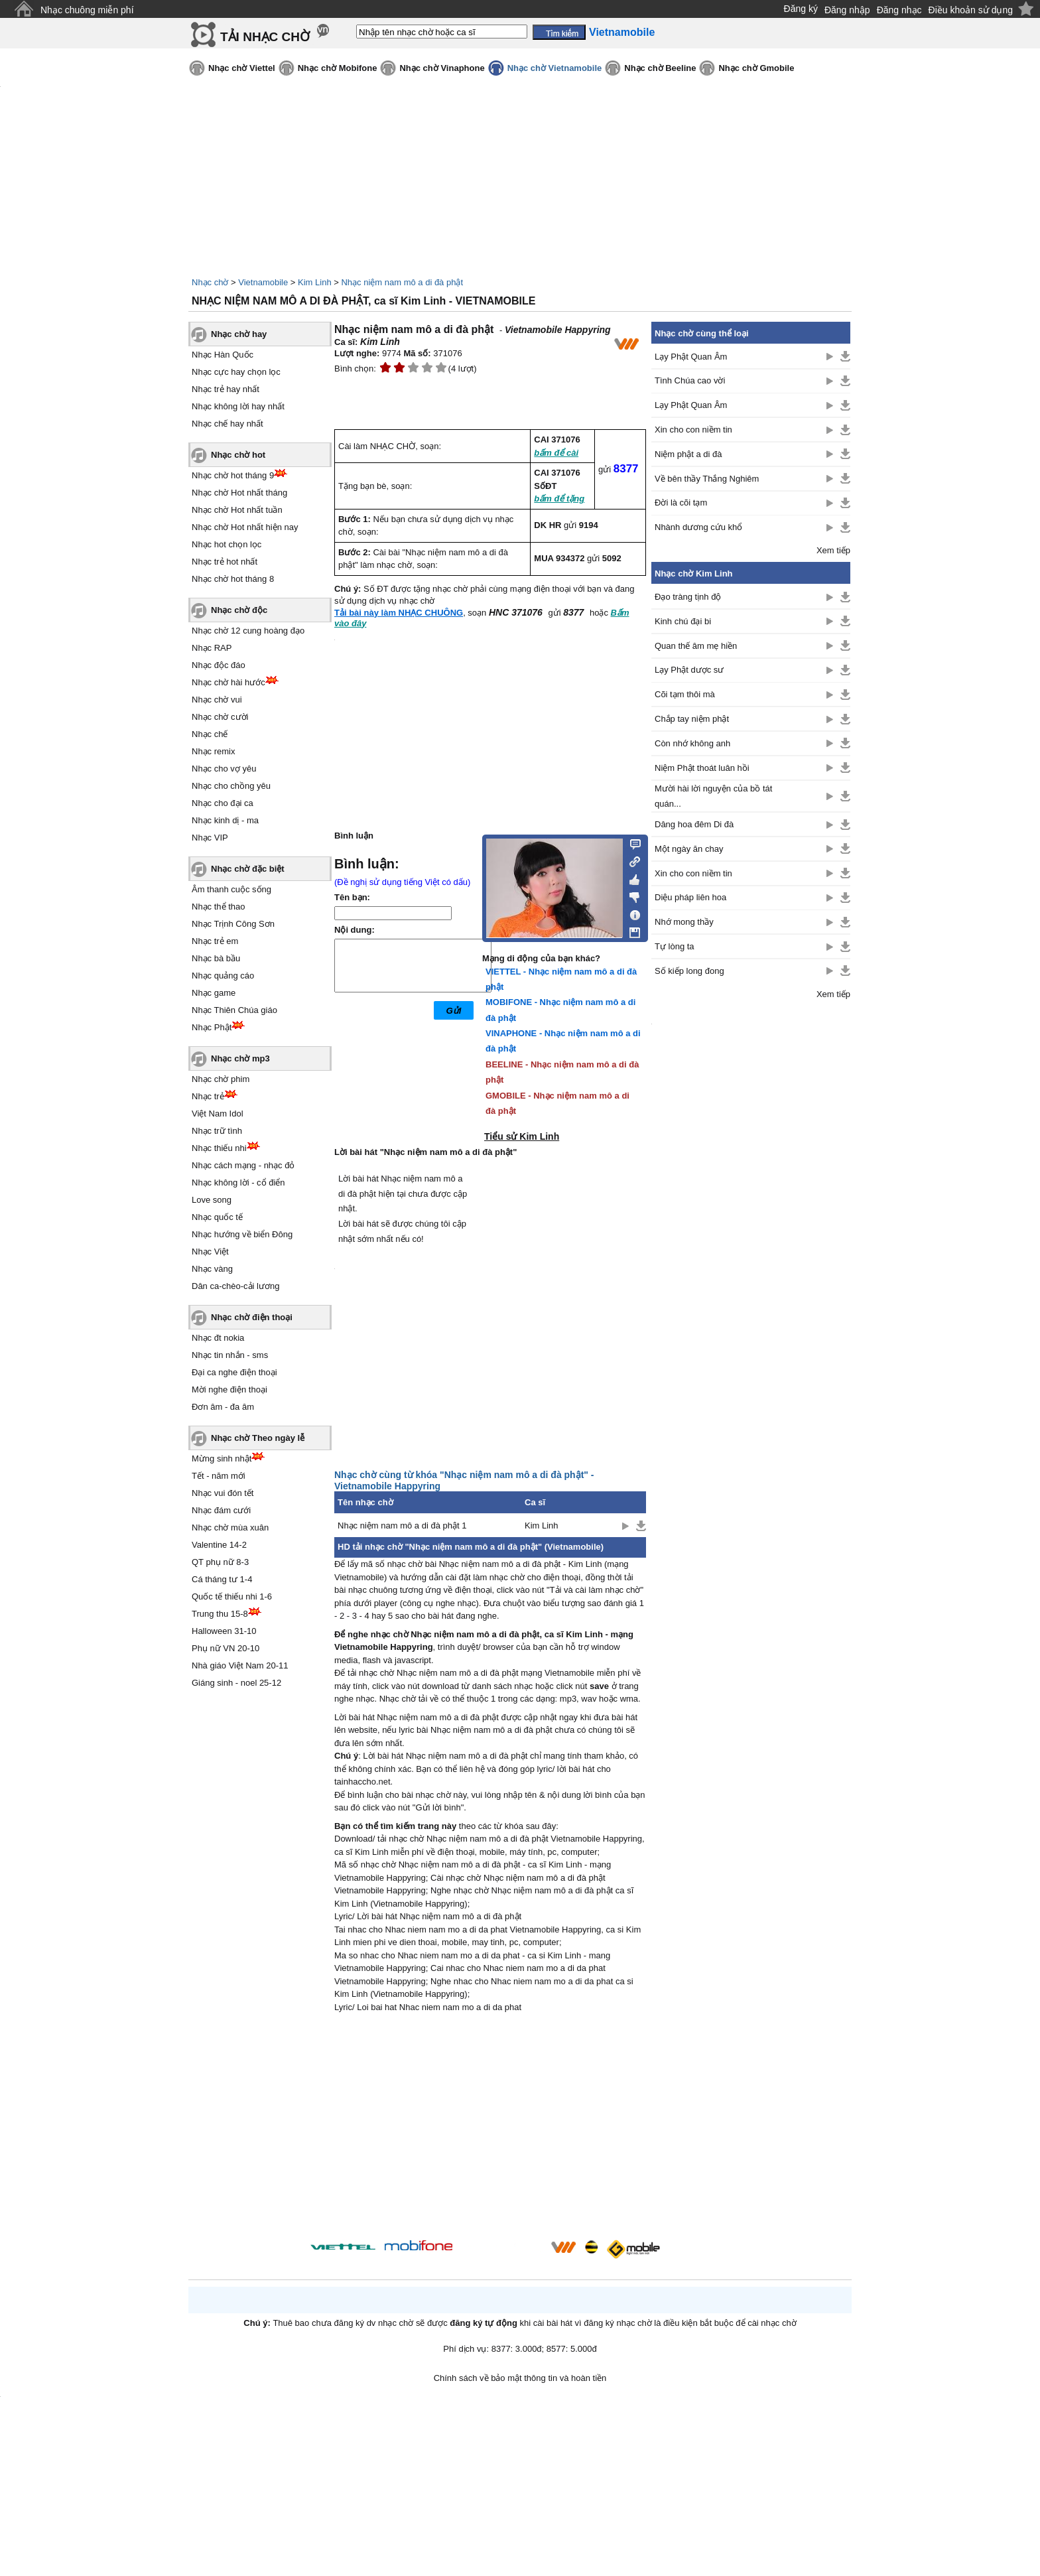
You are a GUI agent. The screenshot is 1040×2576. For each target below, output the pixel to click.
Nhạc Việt (210, 1251)
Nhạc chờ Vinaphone (441, 68)
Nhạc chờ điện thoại (251, 1317)
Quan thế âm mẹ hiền (696, 646)
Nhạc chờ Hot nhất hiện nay (245, 527)
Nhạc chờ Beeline (660, 68)
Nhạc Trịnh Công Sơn (233, 924)
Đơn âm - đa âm (223, 1407)
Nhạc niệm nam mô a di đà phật (402, 282)
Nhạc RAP (211, 648)
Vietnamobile (263, 282)
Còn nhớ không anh (692, 743)
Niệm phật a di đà (688, 454)
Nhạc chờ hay (239, 334)
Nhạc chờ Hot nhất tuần (237, 510)
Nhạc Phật (211, 1027)
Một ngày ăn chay (689, 849)
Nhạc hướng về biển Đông (242, 1234)
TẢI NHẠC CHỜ (265, 37)
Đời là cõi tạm (681, 503)
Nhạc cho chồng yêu (231, 786)
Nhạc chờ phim (220, 1079)
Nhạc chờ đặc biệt (248, 869)
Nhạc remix (213, 751)
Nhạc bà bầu (216, 958)
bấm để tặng (559, 499)
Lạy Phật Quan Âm (691, 357)
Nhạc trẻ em (215, 941)
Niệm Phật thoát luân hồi (702, 768)
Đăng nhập (847, 10)
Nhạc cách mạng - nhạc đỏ (243, 1165)
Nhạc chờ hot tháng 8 (233, 579)
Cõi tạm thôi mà (685, 694)
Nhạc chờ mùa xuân (230, 1527)
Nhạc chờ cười (220, 717)
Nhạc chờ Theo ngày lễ (257, 1438)
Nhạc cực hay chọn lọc (236, 372)
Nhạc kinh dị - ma (225, 820)
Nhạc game (213, 993)
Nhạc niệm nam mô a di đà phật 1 (402, 1525)
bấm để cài (556, 453)
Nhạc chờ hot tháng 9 (233, 475)
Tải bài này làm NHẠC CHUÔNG (398, 613)
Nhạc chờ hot (238, 455)
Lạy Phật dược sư (689, 670)
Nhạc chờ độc (239, 610)
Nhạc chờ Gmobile (756, 68)
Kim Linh (315, 282)
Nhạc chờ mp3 (240, 1058)
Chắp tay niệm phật (692, 719)
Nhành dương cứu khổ (698, 527)
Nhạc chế (210, 734)
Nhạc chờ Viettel (241, 68)
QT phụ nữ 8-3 (220, 1562)
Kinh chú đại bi (683, 621)
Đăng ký (801, 8)
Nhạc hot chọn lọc (226, 544)
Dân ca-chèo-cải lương (235, 1286)
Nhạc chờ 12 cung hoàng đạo (248, 631)
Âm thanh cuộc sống (231, 889)
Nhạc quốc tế (217, 1217)
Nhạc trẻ (208, 1096)
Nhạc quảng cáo (223, 976)
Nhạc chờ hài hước (228, 682)
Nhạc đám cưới (221, 1510)
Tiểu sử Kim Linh (521, 1136)
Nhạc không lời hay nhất (238, 406)
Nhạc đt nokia (218, 1338)
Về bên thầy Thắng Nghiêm (707, 479)
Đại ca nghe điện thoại (234, 1372)
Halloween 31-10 (224, 1631)
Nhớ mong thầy (684, 922)
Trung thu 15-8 (220, 1614)
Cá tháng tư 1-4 (222, 1579)
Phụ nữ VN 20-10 (225, 1648)
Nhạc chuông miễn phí (87, 10)
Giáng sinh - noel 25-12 (236, 1683)
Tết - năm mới (218, 1476)
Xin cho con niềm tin (693, 430)
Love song (211, 1200)
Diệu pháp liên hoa (690, 897)
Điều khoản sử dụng (971, 10)
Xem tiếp (833, 550)
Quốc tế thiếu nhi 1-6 (232, 1596)
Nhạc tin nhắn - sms (230, 1355)
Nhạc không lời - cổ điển (238, 1182)
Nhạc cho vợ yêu (224, 769)
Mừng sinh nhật (221, 1458)
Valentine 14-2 (219, 1545)
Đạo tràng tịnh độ (688, 597)
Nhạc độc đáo (218, 665)
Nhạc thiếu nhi (219, 1148)
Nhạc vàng (212, 1269)
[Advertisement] (490, 2128)
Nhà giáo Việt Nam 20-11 (240, 1665)
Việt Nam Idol (217, 1114)
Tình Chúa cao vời (690, 380)
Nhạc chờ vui (217, 700)
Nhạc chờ (210, 282)
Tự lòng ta (674, 946)
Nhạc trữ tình (217, 1131)
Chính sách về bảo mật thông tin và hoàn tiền (520, 2378)
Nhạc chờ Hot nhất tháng (239, 493)
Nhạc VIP (210, 838)
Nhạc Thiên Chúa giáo (234, 1010)
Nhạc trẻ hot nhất (224, 562)
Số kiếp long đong (689, 971)
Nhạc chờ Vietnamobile (554, 68)
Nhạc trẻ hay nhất (225, 389)
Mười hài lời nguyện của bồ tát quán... (713, 796)
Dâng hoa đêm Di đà (694, 824)
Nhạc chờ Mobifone (337, 68)
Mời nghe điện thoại (229, 1389)
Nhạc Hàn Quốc (222, 355)
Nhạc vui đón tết (223, 1493)
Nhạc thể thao (218, 907)
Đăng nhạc (899, 10)
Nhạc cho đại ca (222, 803)
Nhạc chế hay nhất (227, 424)
